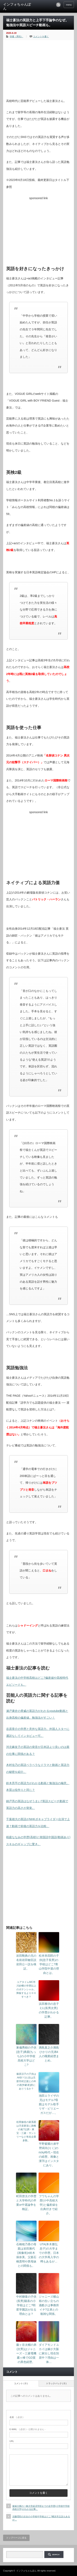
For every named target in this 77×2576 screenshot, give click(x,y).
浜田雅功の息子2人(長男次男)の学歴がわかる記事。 (49, 2010)
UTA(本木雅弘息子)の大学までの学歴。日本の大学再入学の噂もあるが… (49, 2253)
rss (58, 4)
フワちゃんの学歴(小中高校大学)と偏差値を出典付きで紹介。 (49, 2204)
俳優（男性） (16, 36)
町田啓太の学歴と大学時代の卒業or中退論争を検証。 (26, 2202)
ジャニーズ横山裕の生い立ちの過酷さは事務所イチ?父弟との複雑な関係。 (49, 2305)
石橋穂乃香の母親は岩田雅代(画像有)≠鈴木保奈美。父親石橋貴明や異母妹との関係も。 (26, 2255)
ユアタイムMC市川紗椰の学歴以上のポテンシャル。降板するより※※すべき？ (26, 1989)
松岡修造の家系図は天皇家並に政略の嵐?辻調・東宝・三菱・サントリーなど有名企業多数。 (26, 2131)
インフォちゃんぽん (26, 2570)
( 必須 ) (16, 2417)
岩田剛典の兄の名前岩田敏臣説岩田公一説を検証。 (26, 1962)
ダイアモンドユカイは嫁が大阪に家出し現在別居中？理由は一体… (49, 2353)
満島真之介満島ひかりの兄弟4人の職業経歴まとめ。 (49, 2054)
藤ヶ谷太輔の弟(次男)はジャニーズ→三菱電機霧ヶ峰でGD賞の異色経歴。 (26, 2353)
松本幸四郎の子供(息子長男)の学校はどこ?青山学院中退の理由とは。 (49, 1964)
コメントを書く (41, 36)
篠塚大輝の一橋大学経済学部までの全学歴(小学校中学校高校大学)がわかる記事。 (41, 2507)
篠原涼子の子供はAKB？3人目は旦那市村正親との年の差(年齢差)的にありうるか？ (26, 2081)
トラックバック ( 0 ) (56, 2383)
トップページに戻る (16, 2537)
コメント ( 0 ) (21, 2383)
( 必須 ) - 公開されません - (27, 2429)
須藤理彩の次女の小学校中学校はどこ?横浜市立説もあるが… (41, 2518)
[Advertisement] (38, 75)
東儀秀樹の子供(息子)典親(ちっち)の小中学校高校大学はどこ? (26, 2056)
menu (69, 4)
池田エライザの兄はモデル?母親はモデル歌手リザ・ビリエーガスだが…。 (49, 2104)
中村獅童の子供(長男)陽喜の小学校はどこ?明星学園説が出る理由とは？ (26, 2305)
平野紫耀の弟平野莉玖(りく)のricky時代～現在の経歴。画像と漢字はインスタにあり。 (49, 2154)
